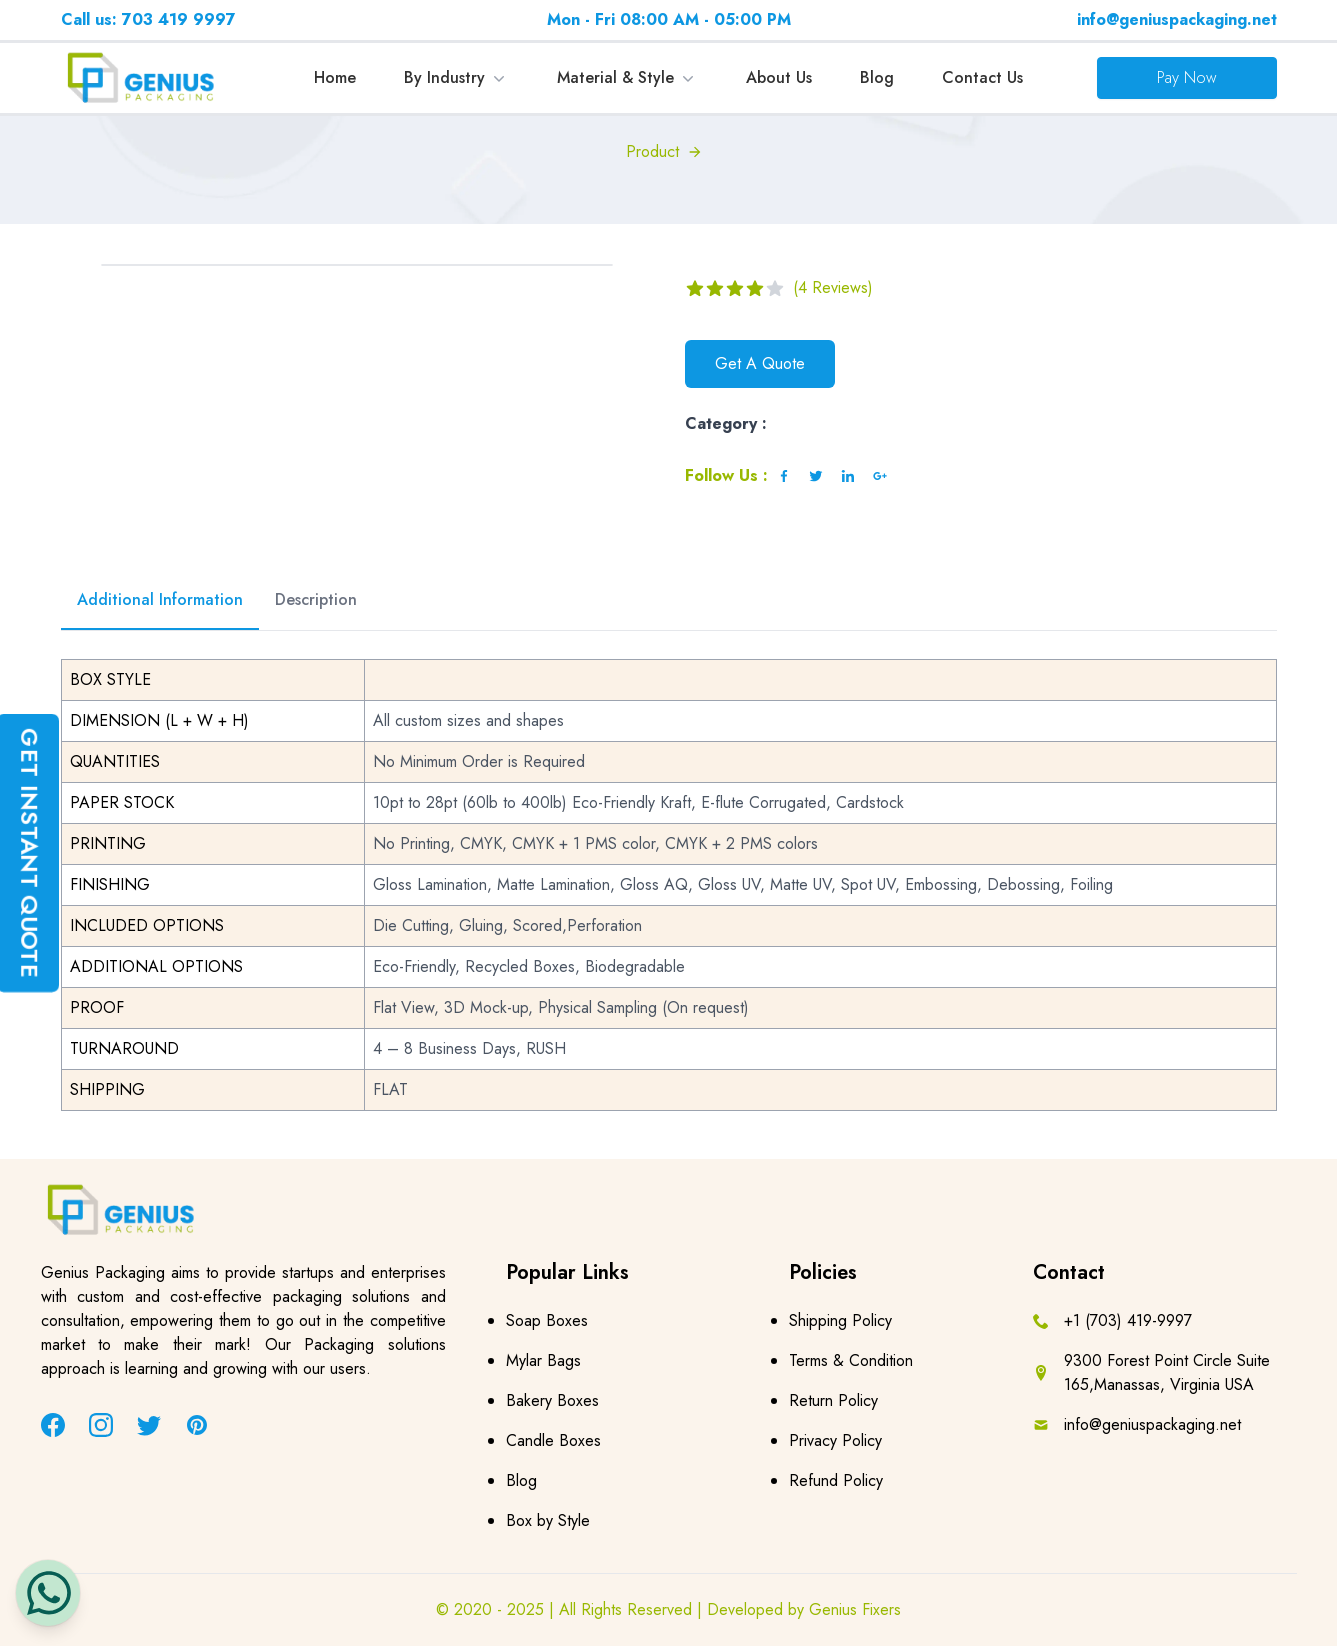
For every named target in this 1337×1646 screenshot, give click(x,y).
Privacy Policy (835, 1440)
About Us (779, 77)
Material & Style (627, 77)
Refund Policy (836, 1480)
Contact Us (982, 77)
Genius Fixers (855, 1609)
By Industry (456, 77)
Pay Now (1187, 77)
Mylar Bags (543, 1360)
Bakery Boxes (552, 1400)
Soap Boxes (547, 1320)
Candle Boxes (553, 1440)
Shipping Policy (840, 1320)
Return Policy (833, 1400)
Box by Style (548, 1520)
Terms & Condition (851, 1360)
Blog (877, 77)
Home (335, 77)
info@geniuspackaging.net (1177, 19)
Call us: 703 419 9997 (148, 19)
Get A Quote (760, 363)
